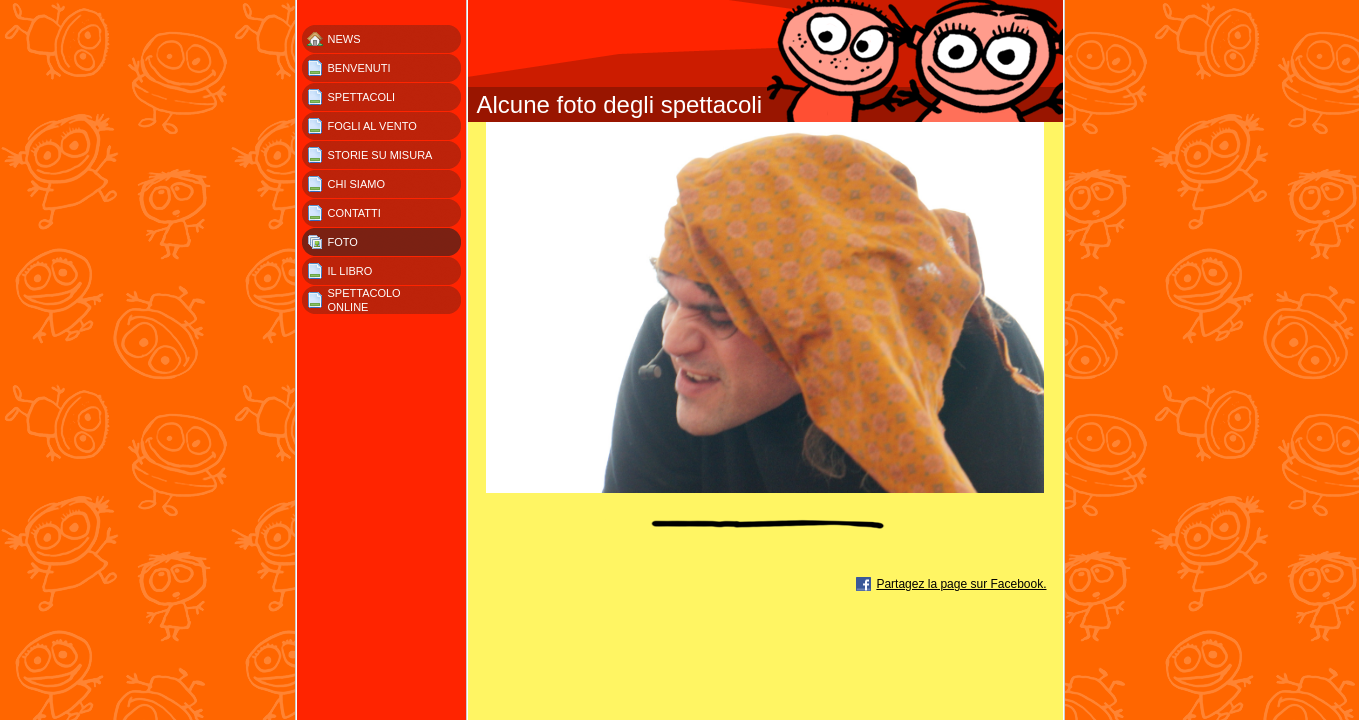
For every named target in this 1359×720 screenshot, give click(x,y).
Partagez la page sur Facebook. (961, 584)
